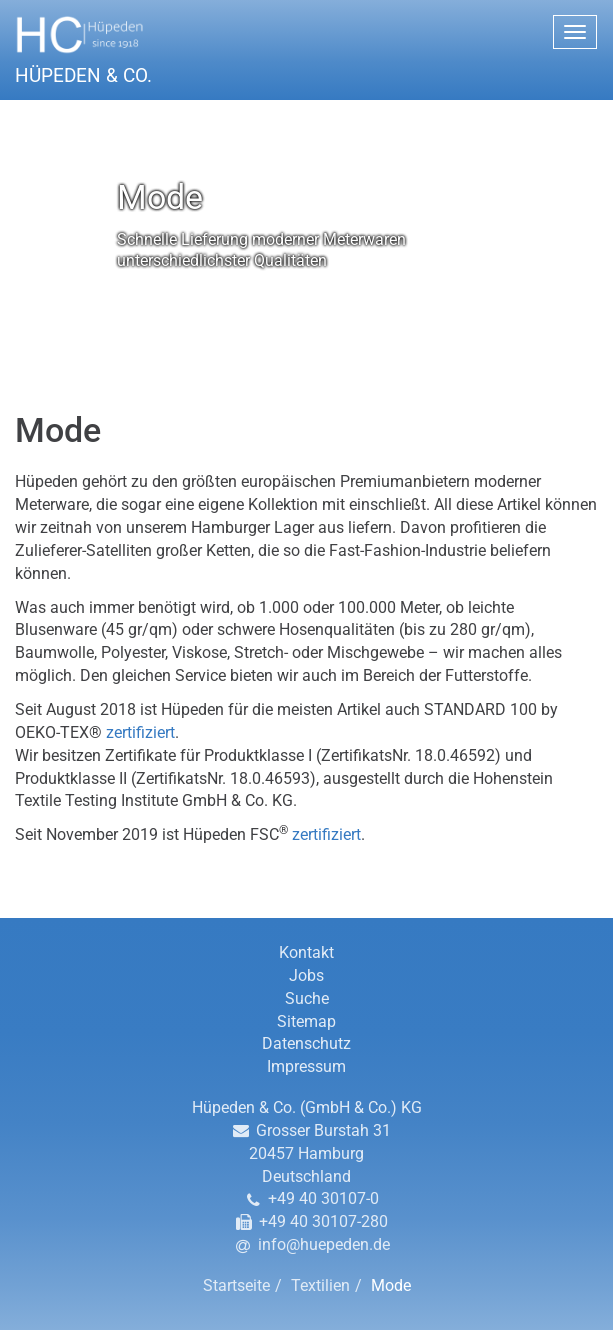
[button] (306, 49)
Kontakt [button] (306, 952)
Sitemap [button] (306, 1021)
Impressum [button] (306, 1066)
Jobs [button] (306, 975)
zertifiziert (140, 732)
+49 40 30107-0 (323, 1198)
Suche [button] (307, 998)
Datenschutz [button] (306, 1043)
